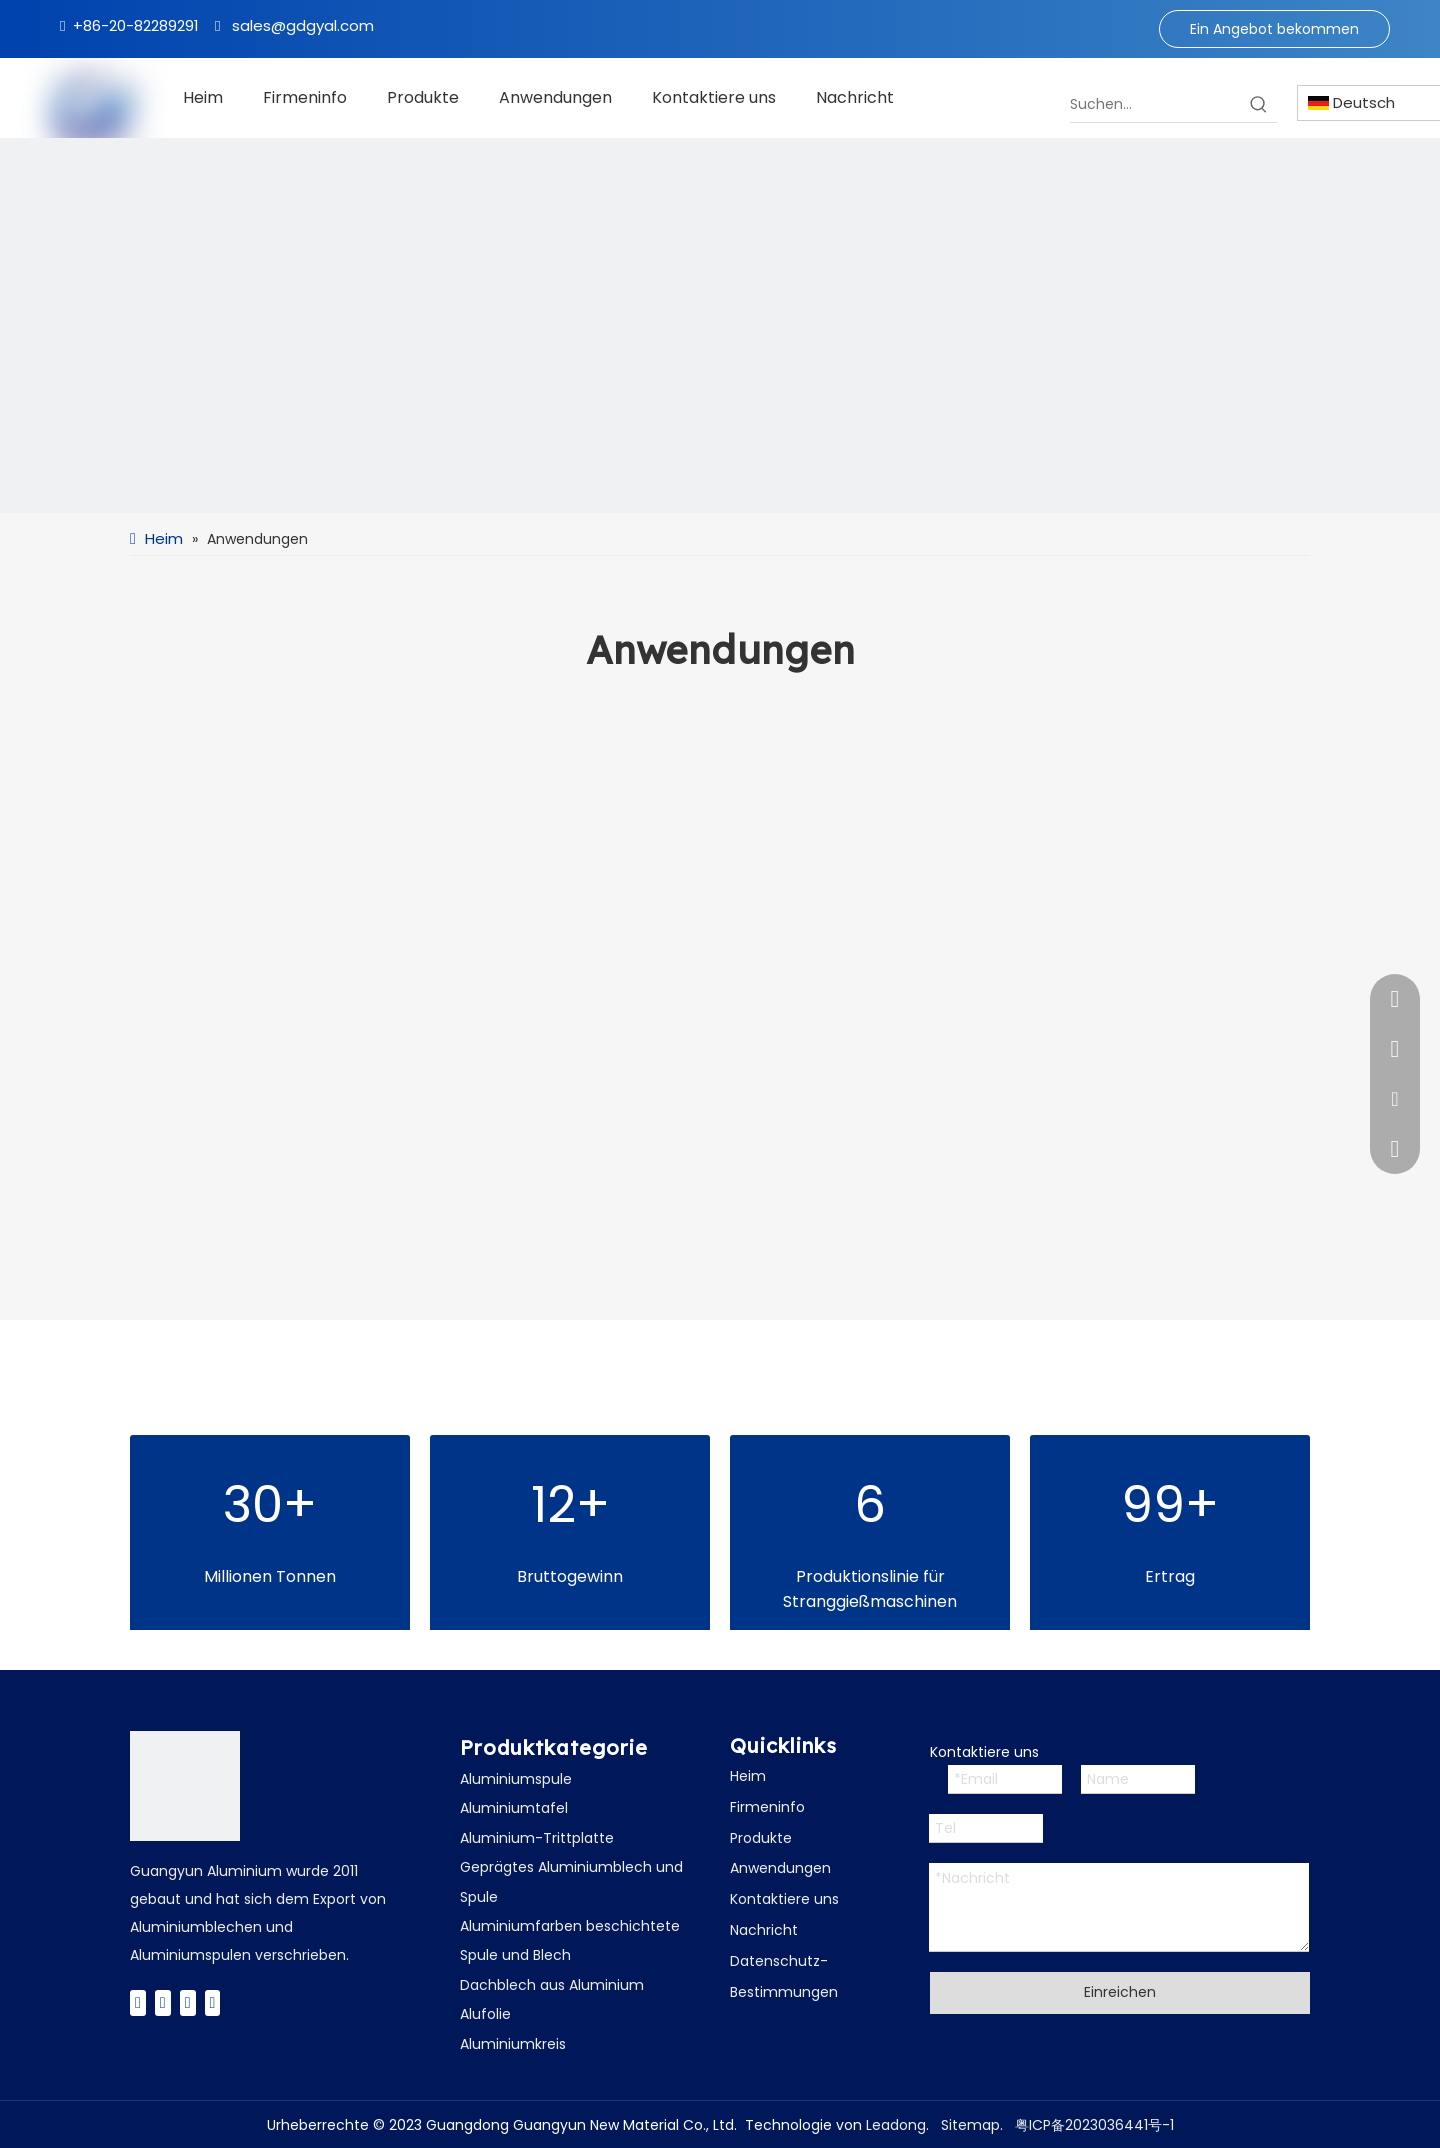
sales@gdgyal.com (303, 25)
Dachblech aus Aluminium (552, 1985)
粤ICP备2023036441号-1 (1094, 2125)
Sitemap (970, 2125)
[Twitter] (163, 2002)
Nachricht (764, 1930)
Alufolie (485, 2014)
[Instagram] (213, 2002)
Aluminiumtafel (514, 1808)
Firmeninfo (767, 1807)
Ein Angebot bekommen (1274, 29)
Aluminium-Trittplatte (537, 1838)
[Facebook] (138, 2002)
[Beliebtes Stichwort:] (1259, 104)
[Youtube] (188, 2002)
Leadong (896, 2125)
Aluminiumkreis (513, 2044)
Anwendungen (780, 1868)
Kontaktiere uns (784, 1899)
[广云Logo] (185, 1786)
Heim (748, 1776)
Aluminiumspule (516, 1779)
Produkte (761, 1838)
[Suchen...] (1155, 104)
